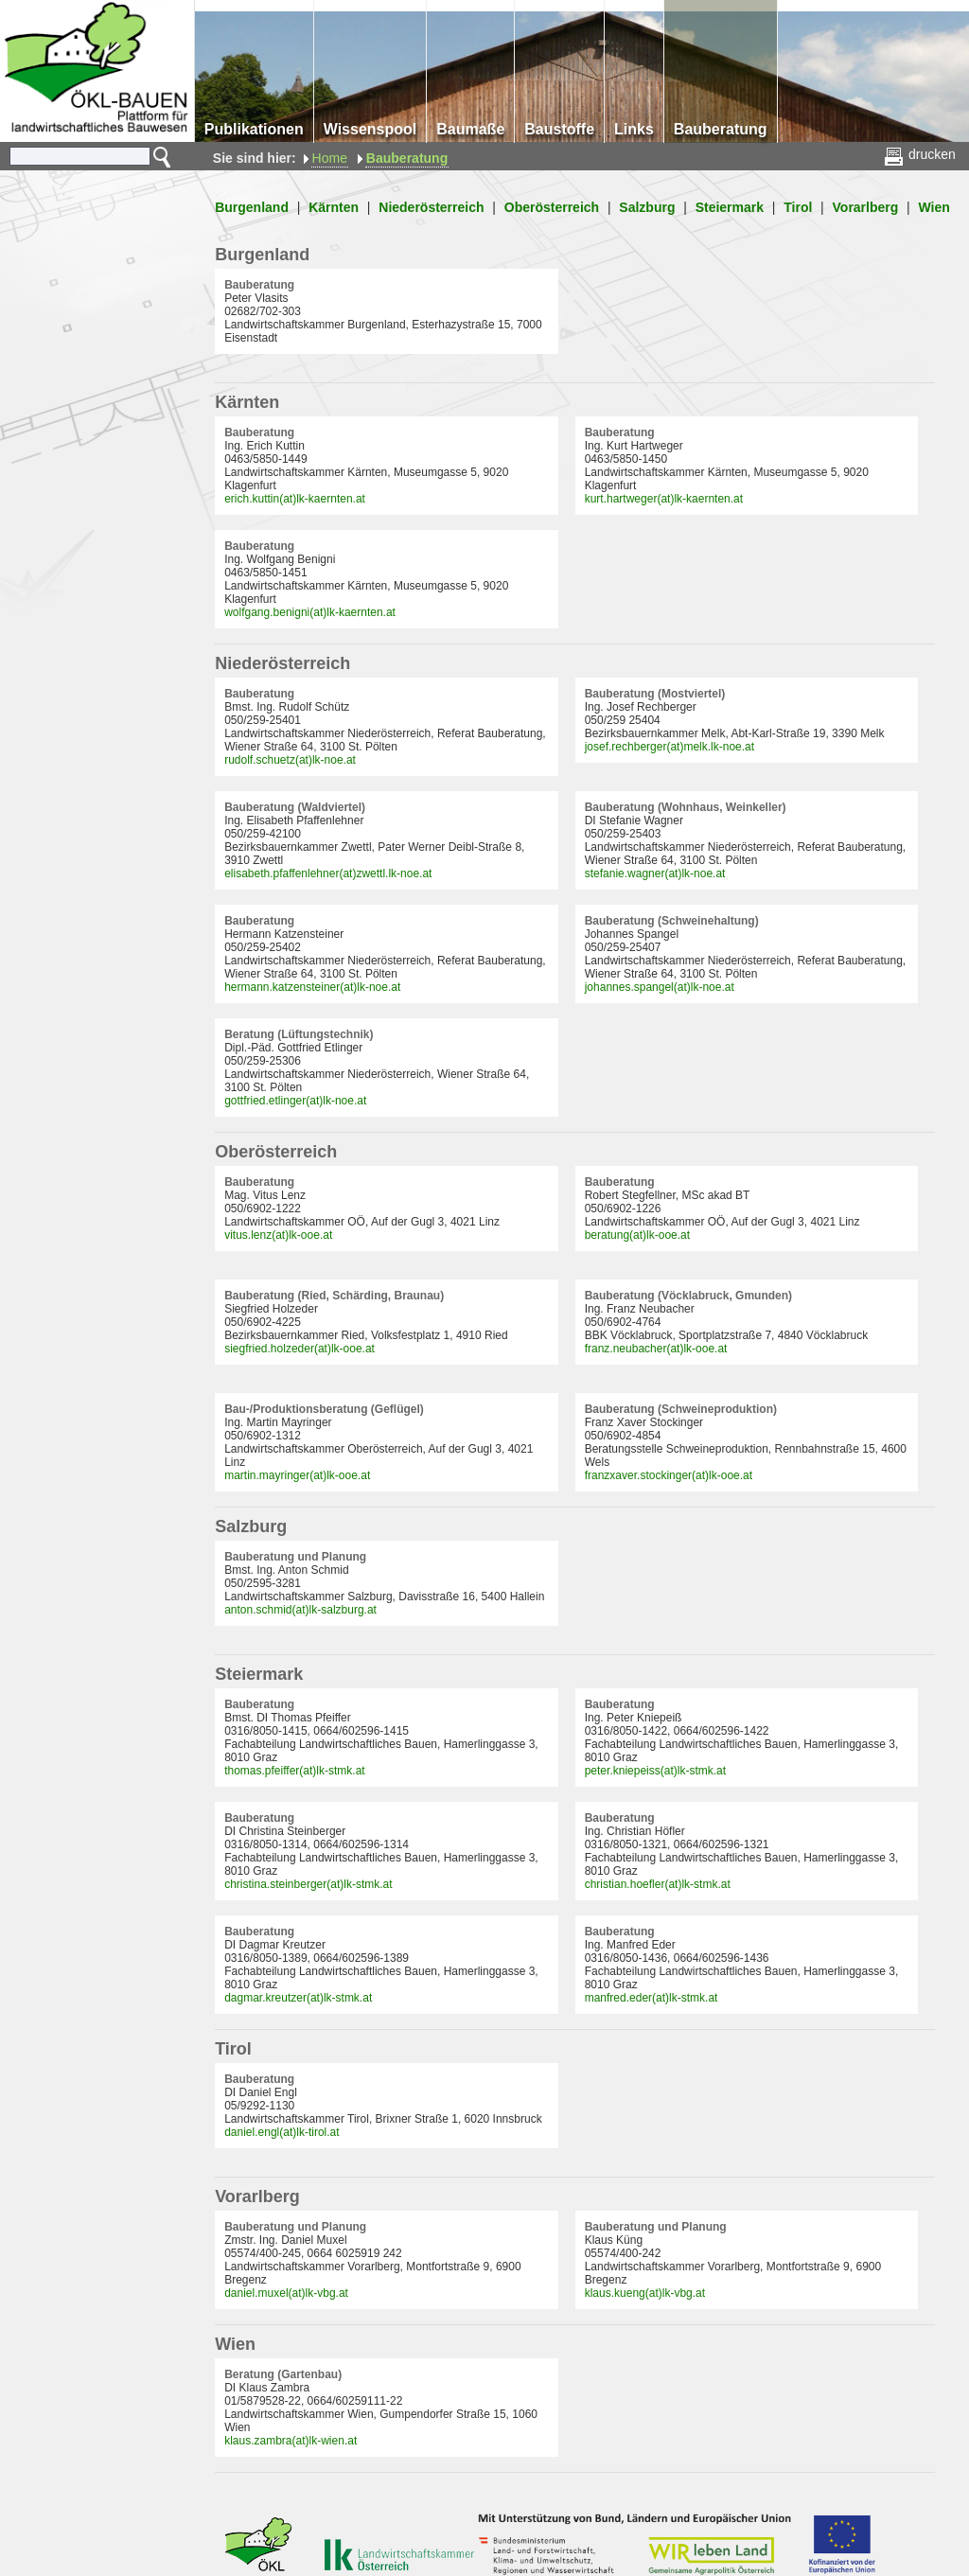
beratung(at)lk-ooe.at (637, 1235)
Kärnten (333, 207)
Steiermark (730, 207)
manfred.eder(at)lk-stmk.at (651, 1997)
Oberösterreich (551, 207)
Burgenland (252, 207)
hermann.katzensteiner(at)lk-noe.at (312, 987)
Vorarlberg (866, 207)
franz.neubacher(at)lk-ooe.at (656, 1348)
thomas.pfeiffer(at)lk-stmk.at (294, 1770)
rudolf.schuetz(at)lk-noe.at (290, 760)
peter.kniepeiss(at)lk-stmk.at (655, 1770)
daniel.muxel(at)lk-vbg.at (286, 2293)
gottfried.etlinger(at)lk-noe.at (295, 1100)
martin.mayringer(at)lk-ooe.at (297, 1475)
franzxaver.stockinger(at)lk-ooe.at (668, 1475)
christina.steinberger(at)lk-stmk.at (308, 1884)
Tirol (798, 207)
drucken (921, 154)
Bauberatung (407, 158)
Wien (934, 207)
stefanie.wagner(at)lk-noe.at (655, 873)
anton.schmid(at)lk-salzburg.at (300, 1609)
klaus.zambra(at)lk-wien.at (290, 2440)
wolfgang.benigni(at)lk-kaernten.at (310, 612)
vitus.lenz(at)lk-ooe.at (278, 1235)
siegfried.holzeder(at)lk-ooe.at (299, 1348)
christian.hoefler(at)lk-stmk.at (658, 1884)
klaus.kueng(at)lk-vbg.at (645, 2293)
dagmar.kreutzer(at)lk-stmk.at (298, 1997)
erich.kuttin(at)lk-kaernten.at (294, 498)
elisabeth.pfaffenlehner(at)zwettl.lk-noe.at (328, 873)
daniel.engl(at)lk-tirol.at (281, 2132)
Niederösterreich (431, 207)
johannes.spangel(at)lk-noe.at (659, 987)
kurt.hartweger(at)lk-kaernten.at (664, 498)
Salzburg (647, 207)
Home (329, 158)
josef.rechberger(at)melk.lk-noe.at (669, 746)
